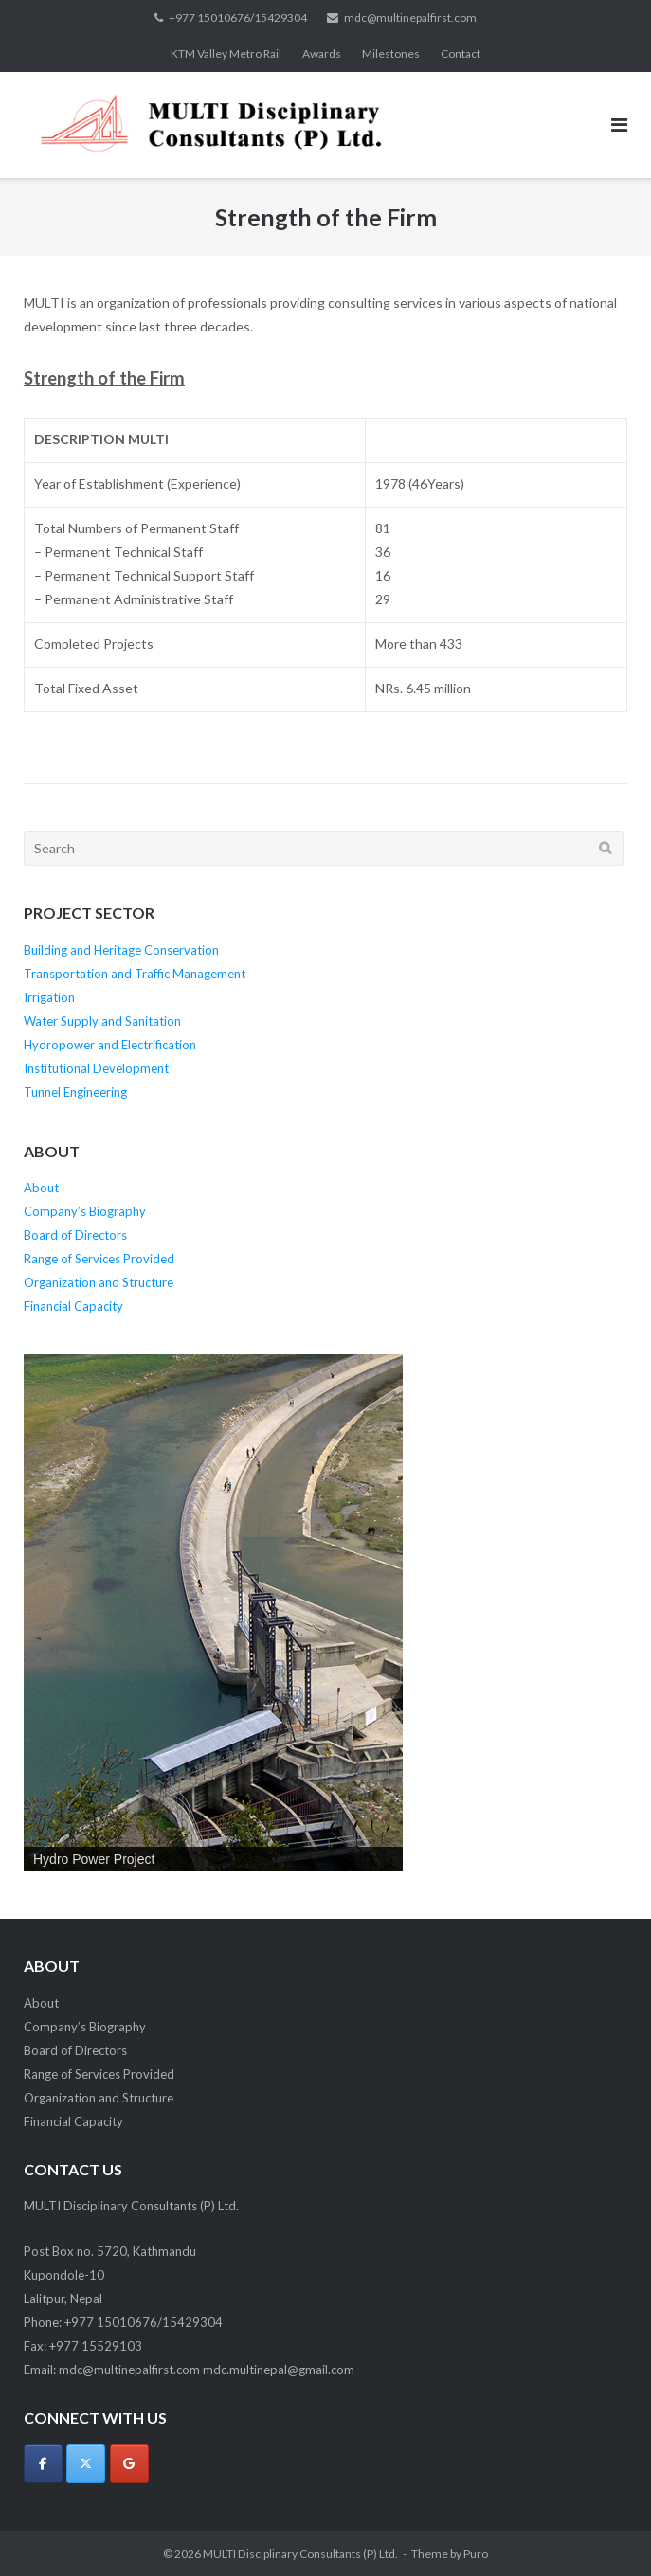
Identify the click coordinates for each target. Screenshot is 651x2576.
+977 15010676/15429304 (238, 17)
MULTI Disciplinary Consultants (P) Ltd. (300, 2554)
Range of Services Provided (99, 1258)
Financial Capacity (73, 1306)
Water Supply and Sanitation (102, 1021)
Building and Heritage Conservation (121, 949)
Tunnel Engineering (75, 1092)
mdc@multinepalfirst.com (410, 17)
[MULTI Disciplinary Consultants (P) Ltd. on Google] (129, 2463)
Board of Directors (75, 1235)
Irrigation (49, 997)
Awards (321, 53)
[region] (213, 1612)
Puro (475, 2554)
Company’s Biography (85, 1211)
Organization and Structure (98, 1282)
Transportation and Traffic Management (134, 973)
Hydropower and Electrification (110, 1044)
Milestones (391, 53)
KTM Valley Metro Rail (226, 53)
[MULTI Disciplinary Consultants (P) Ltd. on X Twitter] (85, 2463)
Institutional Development (96, 1068)
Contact (460, 53)
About (41, 1187)
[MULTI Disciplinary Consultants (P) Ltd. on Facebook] (43, 2463)
